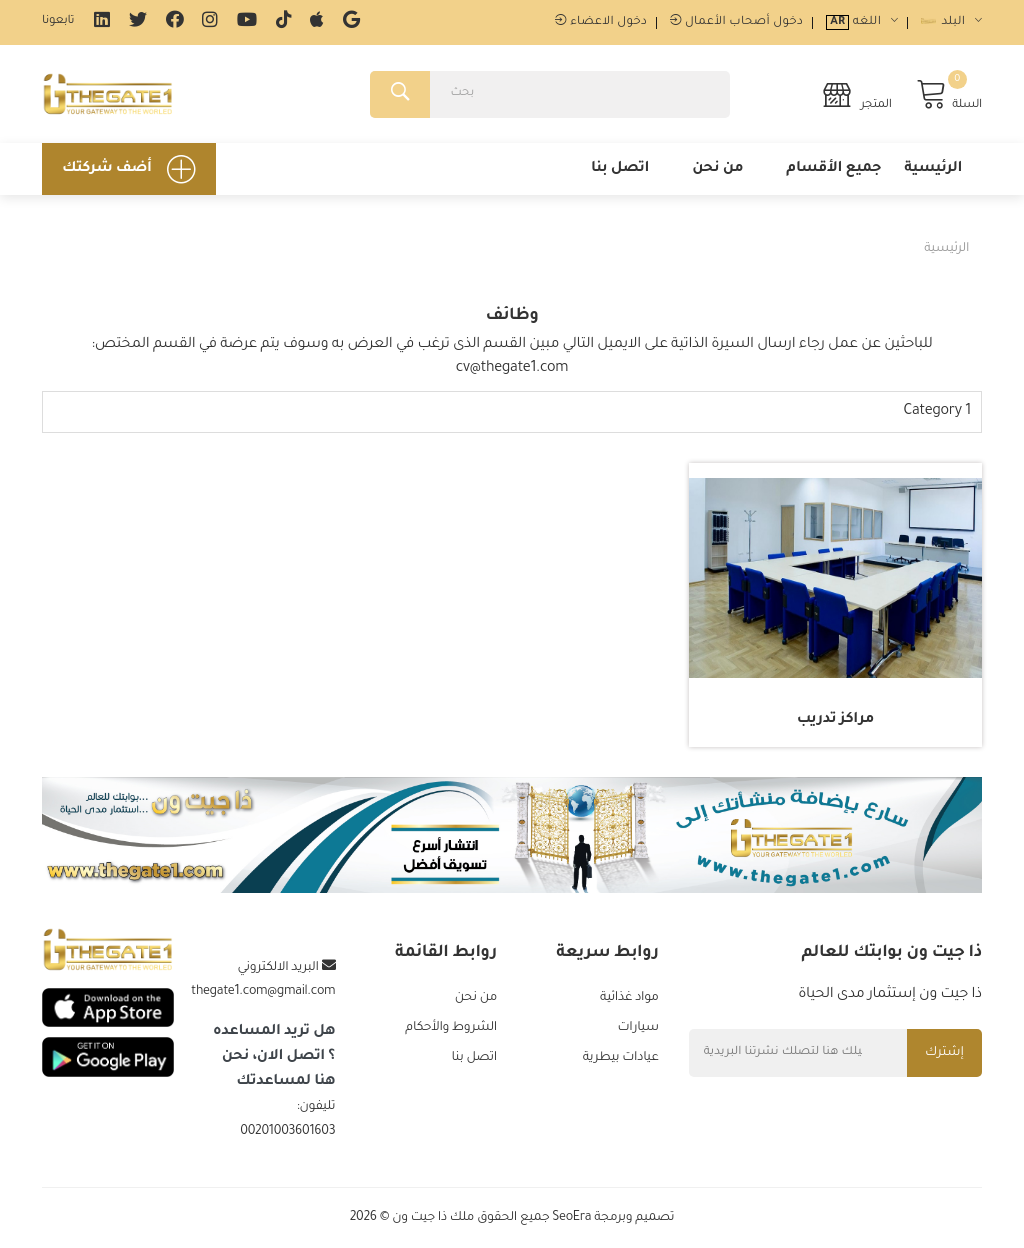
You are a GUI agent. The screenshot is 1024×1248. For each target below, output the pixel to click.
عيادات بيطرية (621, 1058)
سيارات (637, 1028)
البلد (951, 22)
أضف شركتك (129, 169)
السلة (949, 94)
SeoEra (571, 1218)
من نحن (717, 169)
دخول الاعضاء (601, 22)
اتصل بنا (620, 169)
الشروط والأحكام (451, 1028)
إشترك (944, 1053)
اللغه (862, 22)
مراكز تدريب (835, 720)
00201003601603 (287, 1132)
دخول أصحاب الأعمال (736, 22)
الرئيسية (933, 169)
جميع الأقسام (833, 169)
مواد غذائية (629, 998)
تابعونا (58, 21)
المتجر (856, 94)
